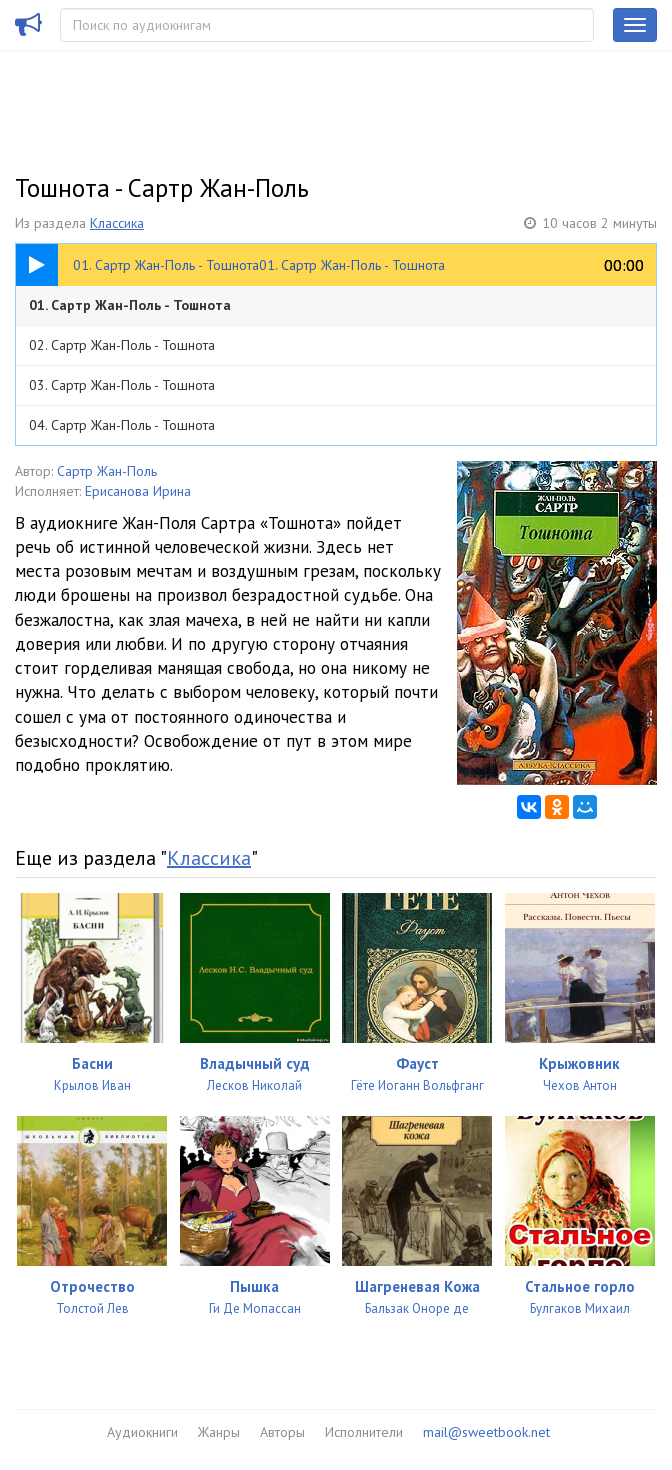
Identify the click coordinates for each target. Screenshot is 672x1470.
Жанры (219, 1432)
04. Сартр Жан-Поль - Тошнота (122, 425)
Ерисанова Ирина (138, 491)
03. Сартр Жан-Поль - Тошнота (122, 385)
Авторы (282, 1432)
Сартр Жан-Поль (107, 471)
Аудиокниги (142, 1432)
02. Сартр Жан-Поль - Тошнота (122, 345)
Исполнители (364, 1432)
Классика (117, 223)
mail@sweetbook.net (486, 1432)
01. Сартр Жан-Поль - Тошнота (130, 305)
